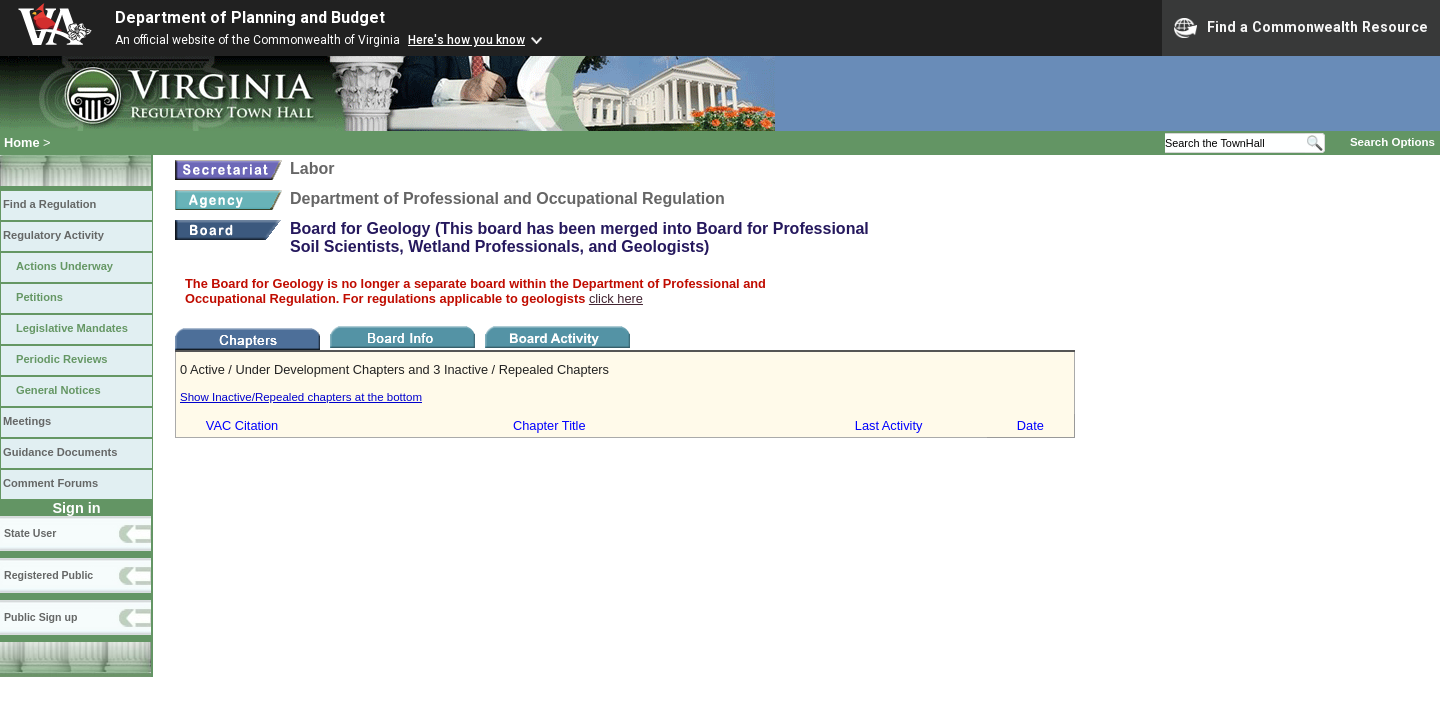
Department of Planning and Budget (250, 17)
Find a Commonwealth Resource (1301, 28)
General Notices (58, 390)
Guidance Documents (60, 452)
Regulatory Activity (53, 235)
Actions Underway (64, 266)
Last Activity (889, 425)
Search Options (1392, 142)
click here (616, 298)
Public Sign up (40, 617)
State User (30, 533)
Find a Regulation (49, 204)
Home (22, 142)
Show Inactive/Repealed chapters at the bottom (301, 397)
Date (1030, 425)
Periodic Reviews (62, 359)
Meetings (27, 421)
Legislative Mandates (72, 328)
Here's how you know (466, 40)
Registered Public (48, 575)
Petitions (39, 297)
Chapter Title (549, 425)
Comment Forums (50, 483)
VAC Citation (242, 425)
